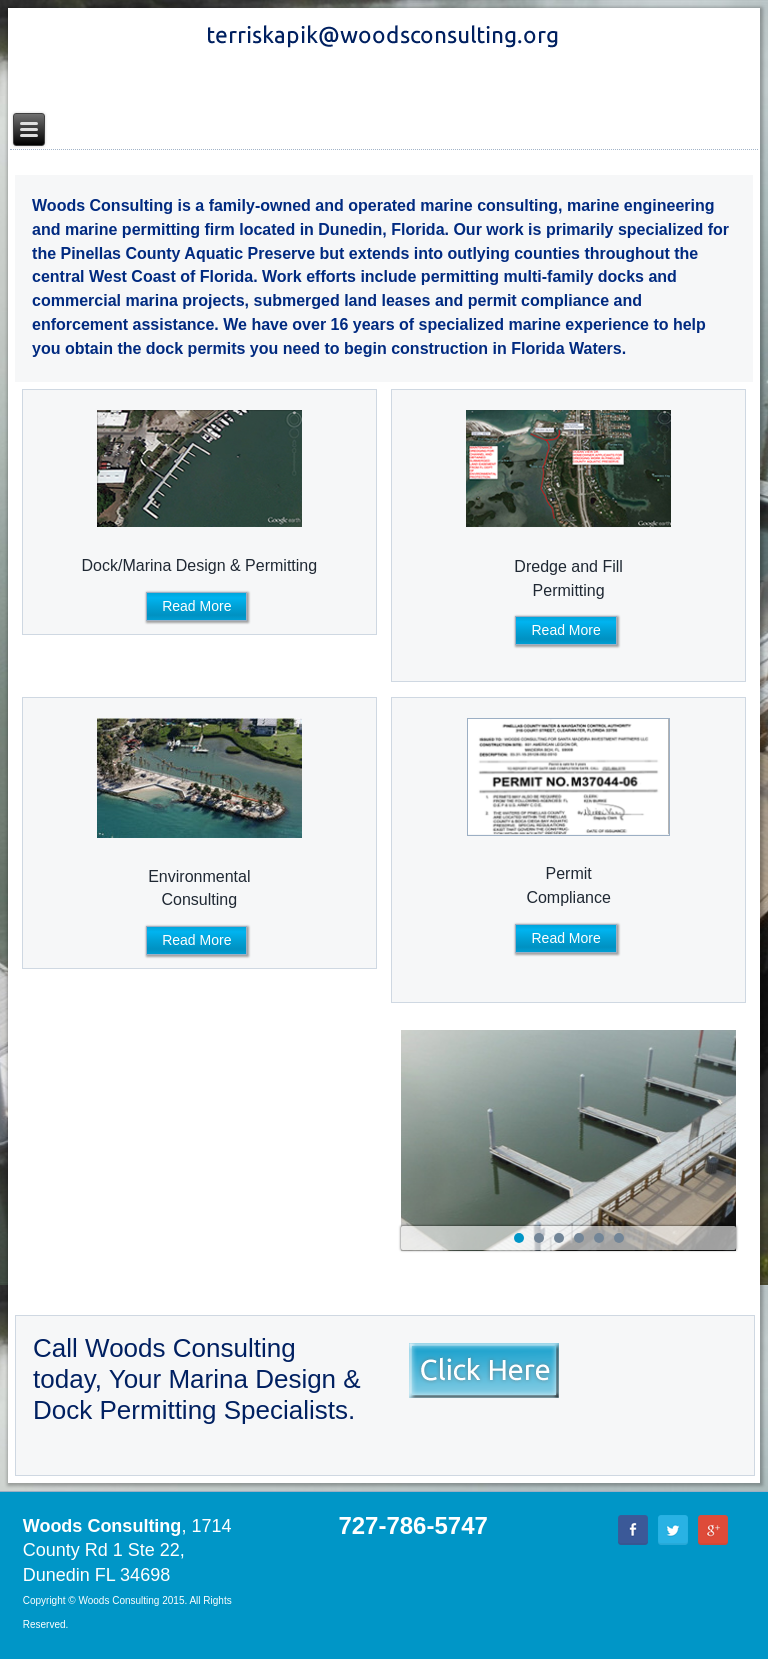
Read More (196, 606)
